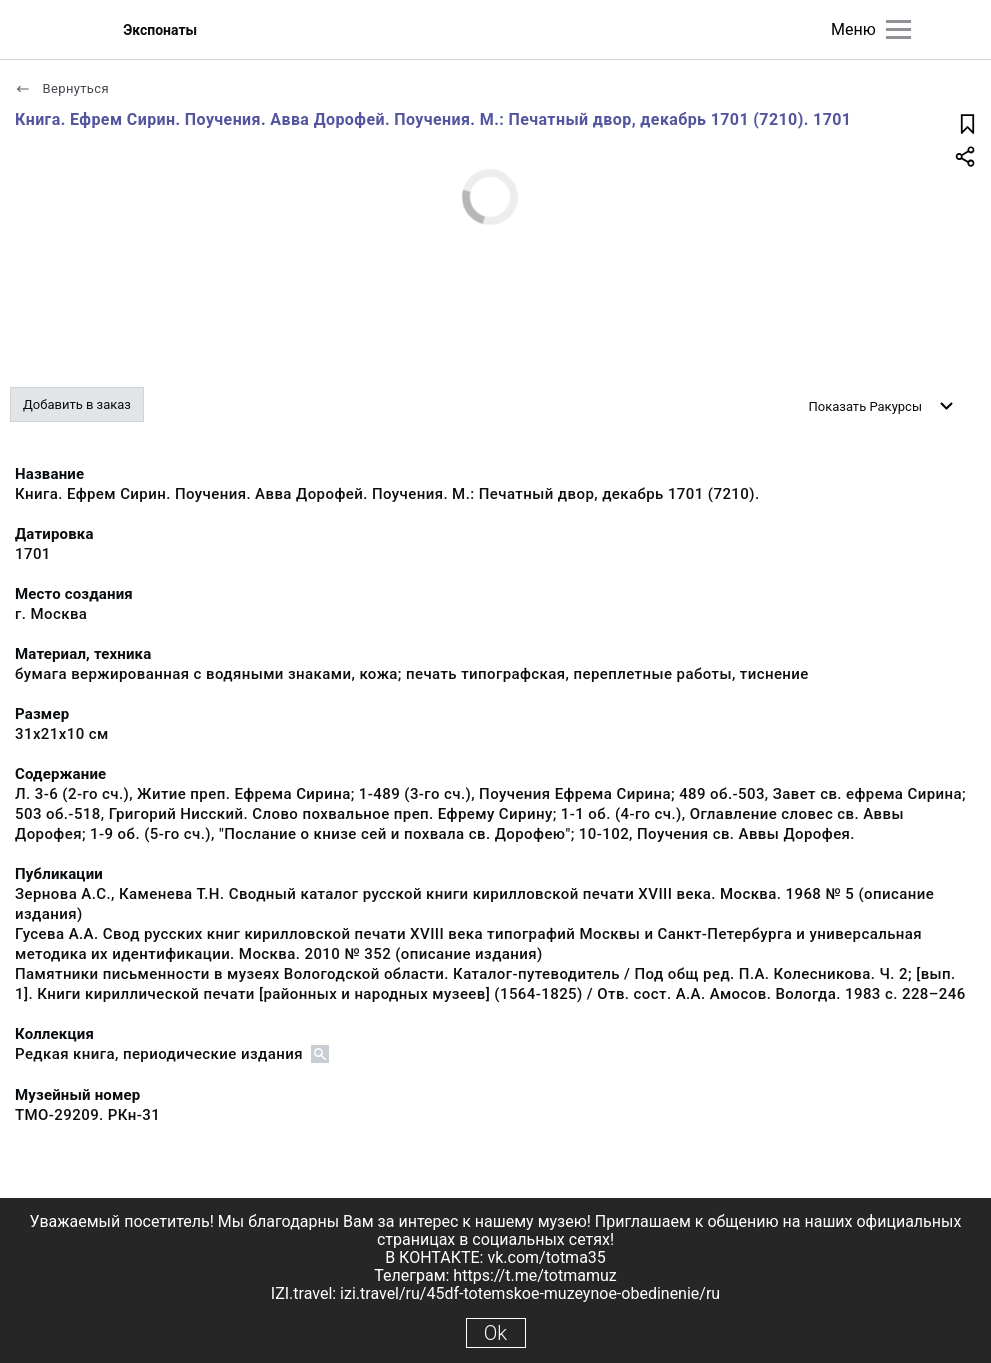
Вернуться (62, 88)
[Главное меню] (898, 29)
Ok (495, 1333)
